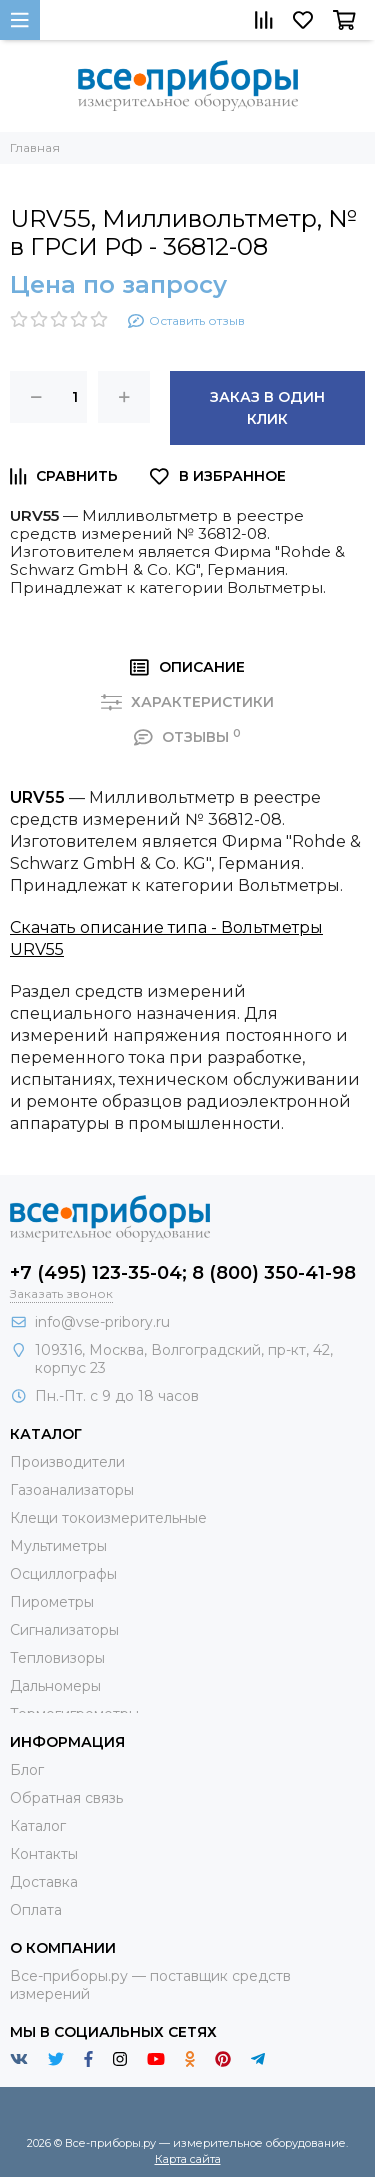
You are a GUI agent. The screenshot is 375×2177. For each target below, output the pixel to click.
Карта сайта (188, 2159)
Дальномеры (55, 1686)
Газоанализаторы (72, 1490)
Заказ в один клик (267, 408)
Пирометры (52, 1602)
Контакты (44, 1854)
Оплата (36, 1910)
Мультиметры (58, 1546)
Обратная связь (66, 1798)
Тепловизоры (57, 1658)
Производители (67, 1462)
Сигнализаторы (64, 1630)
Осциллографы (63, 1574)
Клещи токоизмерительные (108, 1518)
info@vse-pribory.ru (102, 1322)
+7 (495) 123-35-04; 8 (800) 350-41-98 (183, 1273)
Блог (27, 1770)
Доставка (44, 1882)
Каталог (38, 1826)
